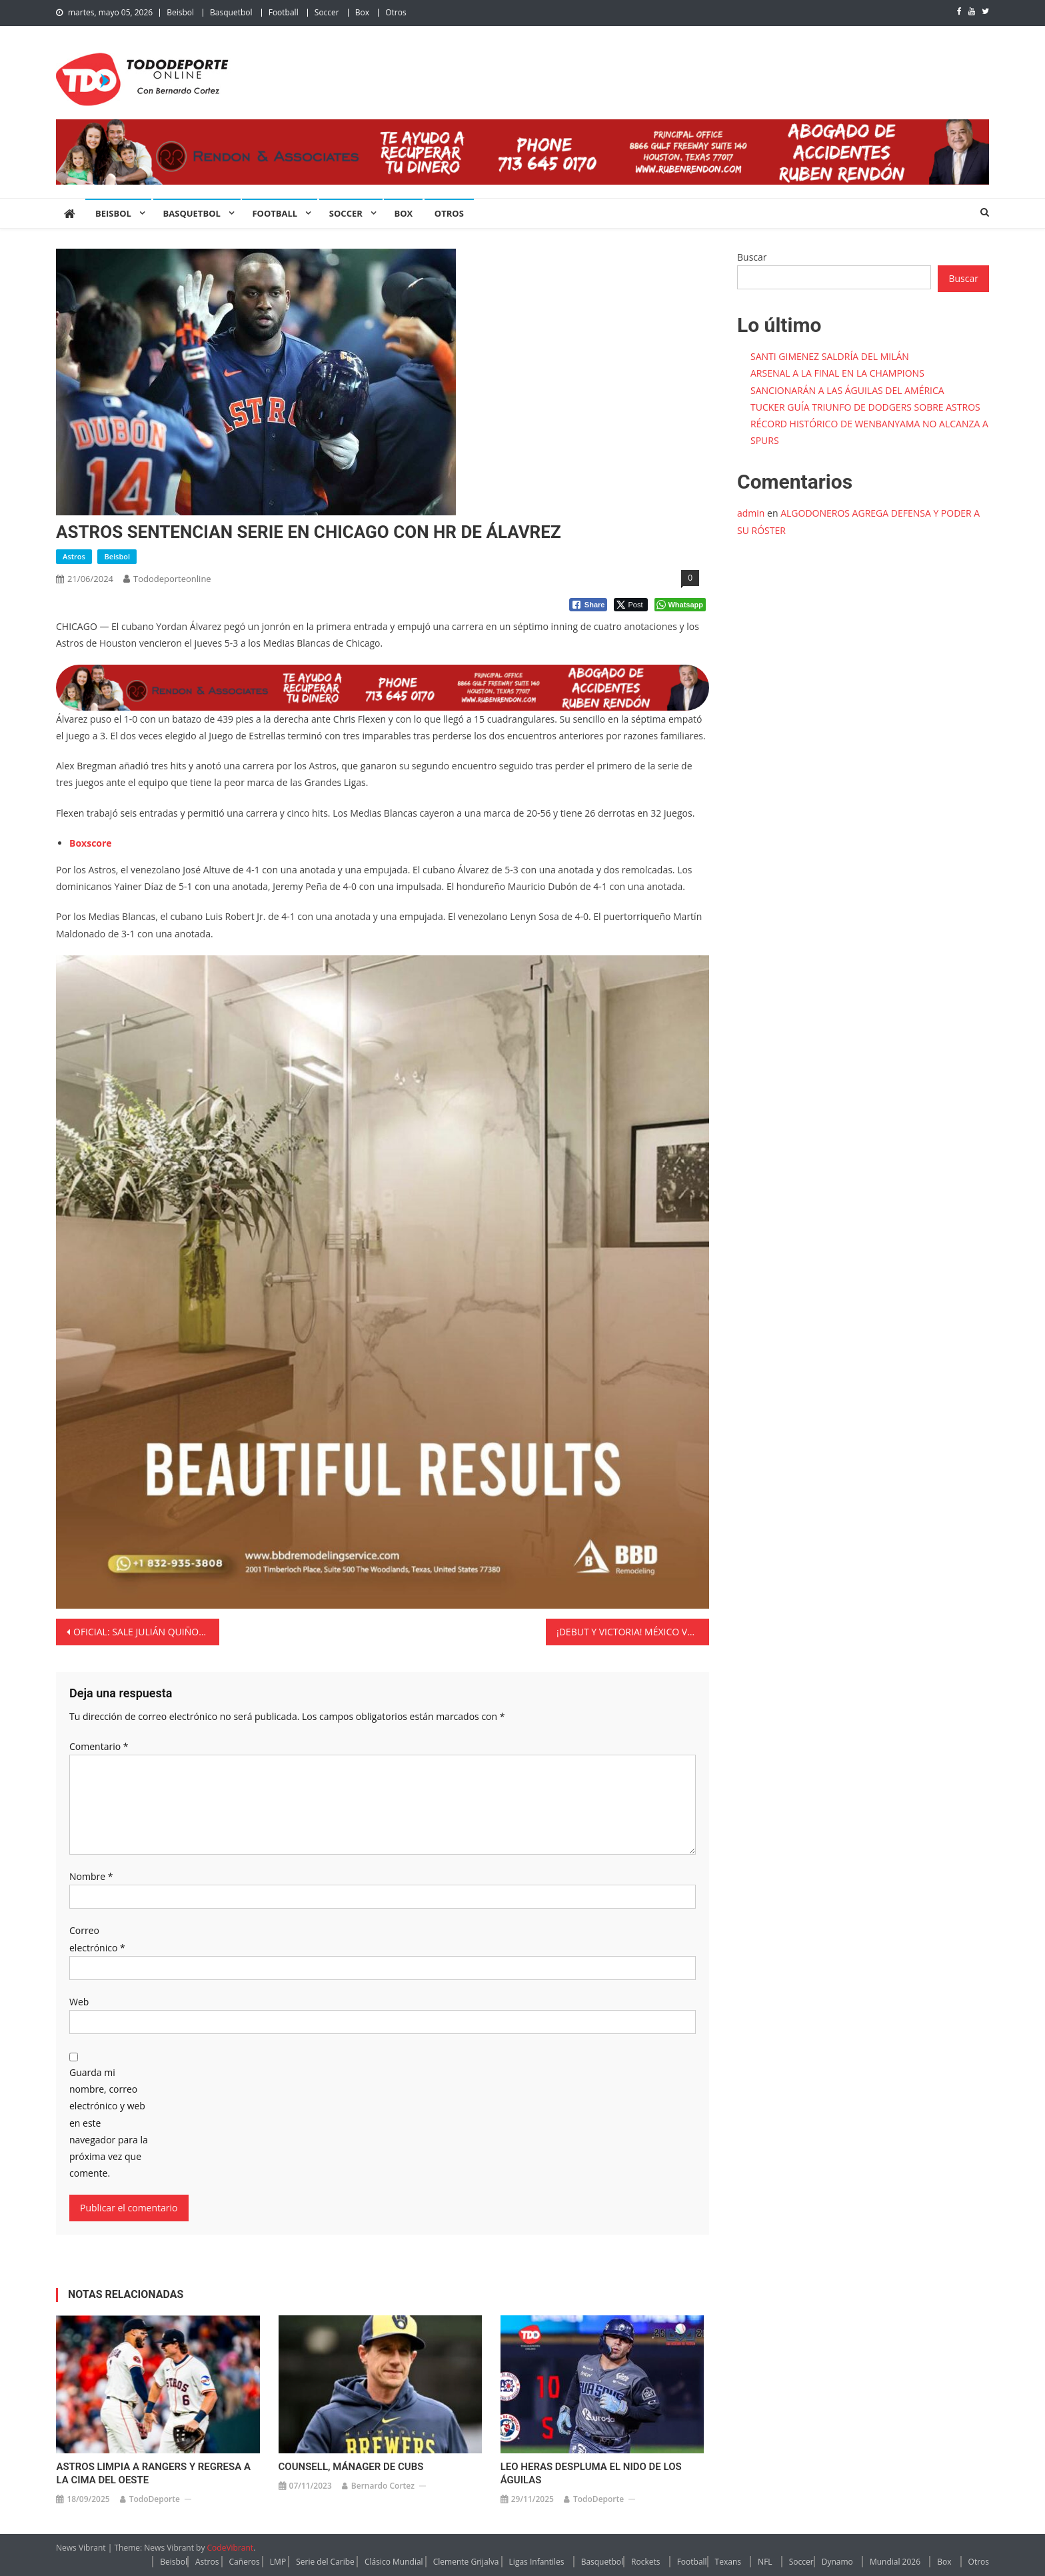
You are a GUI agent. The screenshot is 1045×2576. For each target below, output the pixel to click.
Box (362, 12)
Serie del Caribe (325, 2561)
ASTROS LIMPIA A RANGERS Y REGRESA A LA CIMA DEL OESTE (153, 2473)
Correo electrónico (97, 1938)
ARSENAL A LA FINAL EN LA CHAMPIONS (837, 373)
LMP (278, 2561)
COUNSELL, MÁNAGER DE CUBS (351, 2467)
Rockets (645, 2561)
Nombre (91, 1876)
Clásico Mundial (394, 2561)
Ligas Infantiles (536, 2561)
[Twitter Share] (631, 604)
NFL (765, 2561)
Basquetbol (231, 12)
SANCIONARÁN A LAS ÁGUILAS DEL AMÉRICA (847, 390)
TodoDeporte (154, 2499)
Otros (395, 12)
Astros (74, 556)
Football (284, 12)
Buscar (752, 257)
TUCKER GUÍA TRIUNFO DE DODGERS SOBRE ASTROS (865, 407)
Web (79, 2001)
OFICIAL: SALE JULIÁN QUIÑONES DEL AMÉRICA (146, 1631)
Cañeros (244, 2561)
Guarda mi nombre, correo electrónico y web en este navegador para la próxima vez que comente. (108, 2122)
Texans (728, 2561)
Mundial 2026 (895, 2561)
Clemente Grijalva (466, 2561)
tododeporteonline (172, 579)
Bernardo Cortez (383, 2485)
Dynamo (837, 2561)
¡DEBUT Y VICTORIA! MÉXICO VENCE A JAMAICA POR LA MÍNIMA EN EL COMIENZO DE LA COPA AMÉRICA (632, 1631)
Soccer (327, 12)
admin (750, 513)
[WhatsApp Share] (680, 604)
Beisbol (180, 12)
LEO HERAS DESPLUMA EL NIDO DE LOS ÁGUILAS (591, 2473)
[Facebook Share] (588, 604)
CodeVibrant (230, 2547)
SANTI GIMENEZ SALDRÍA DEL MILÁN (829, 356)
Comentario (98, 1746)
